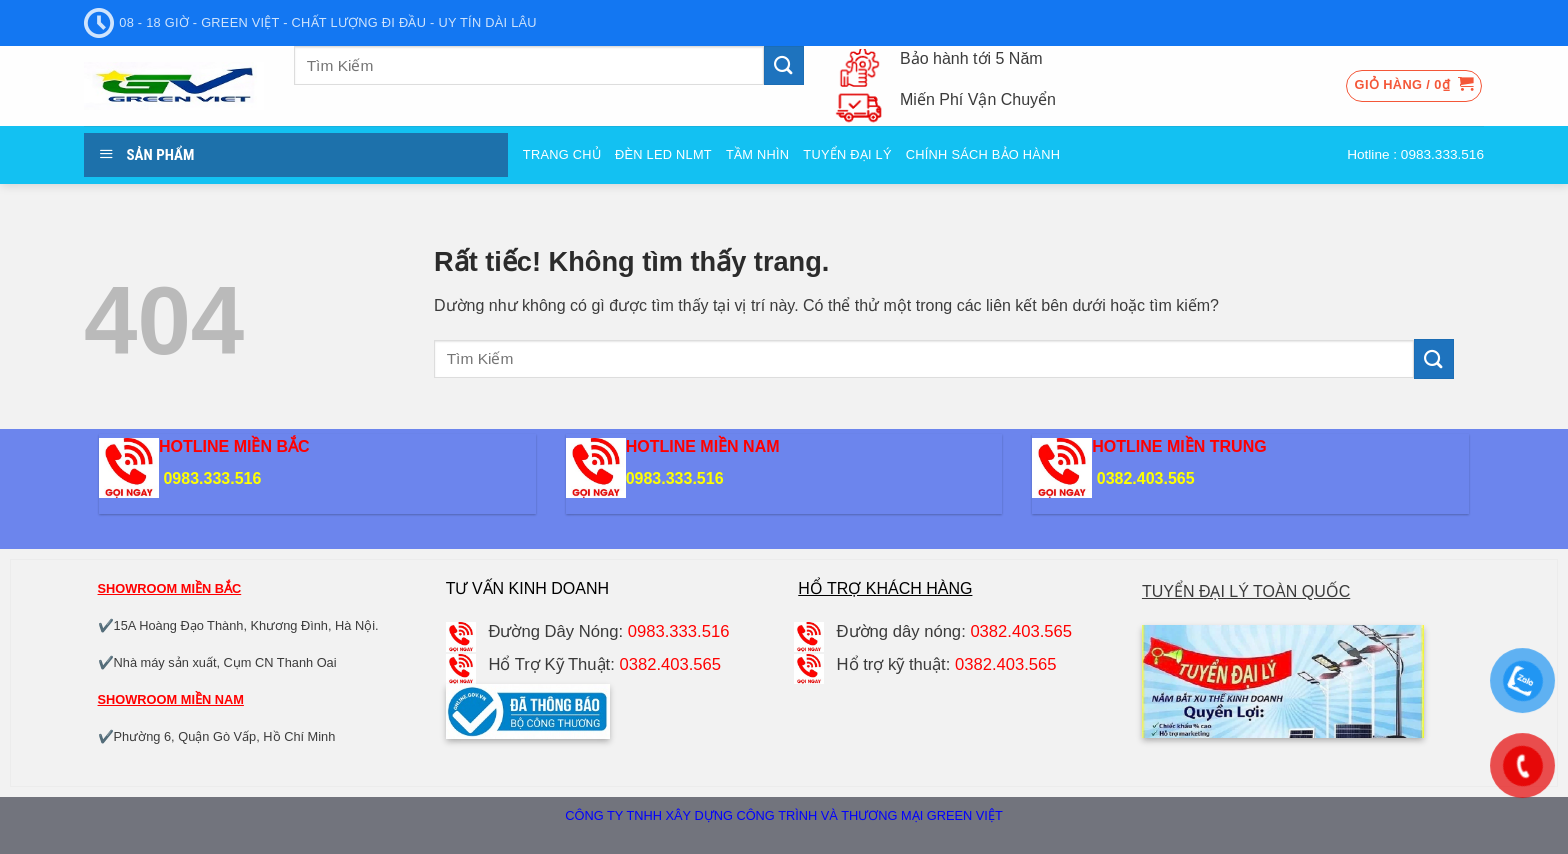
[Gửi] (784, 65)
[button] (1414, 86)
